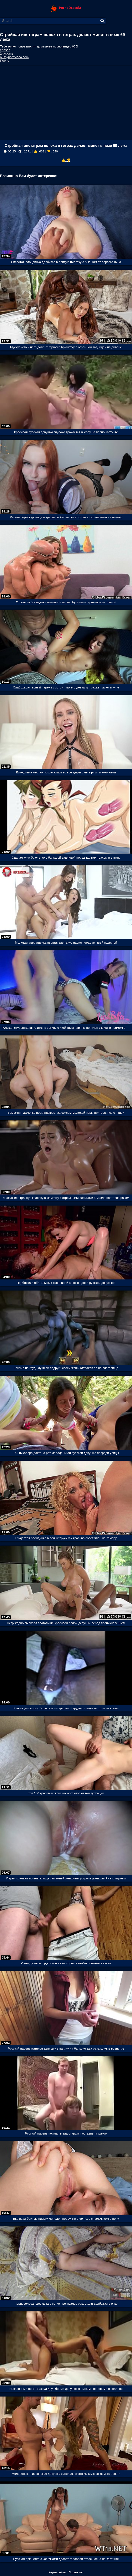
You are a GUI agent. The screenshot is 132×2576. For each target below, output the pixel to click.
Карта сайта (57, 2572)
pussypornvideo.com (14, 57)
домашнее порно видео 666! (57, 46)
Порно (4, 60)
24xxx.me (6, 53)
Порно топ (75, 2572)
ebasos (5, 50)
